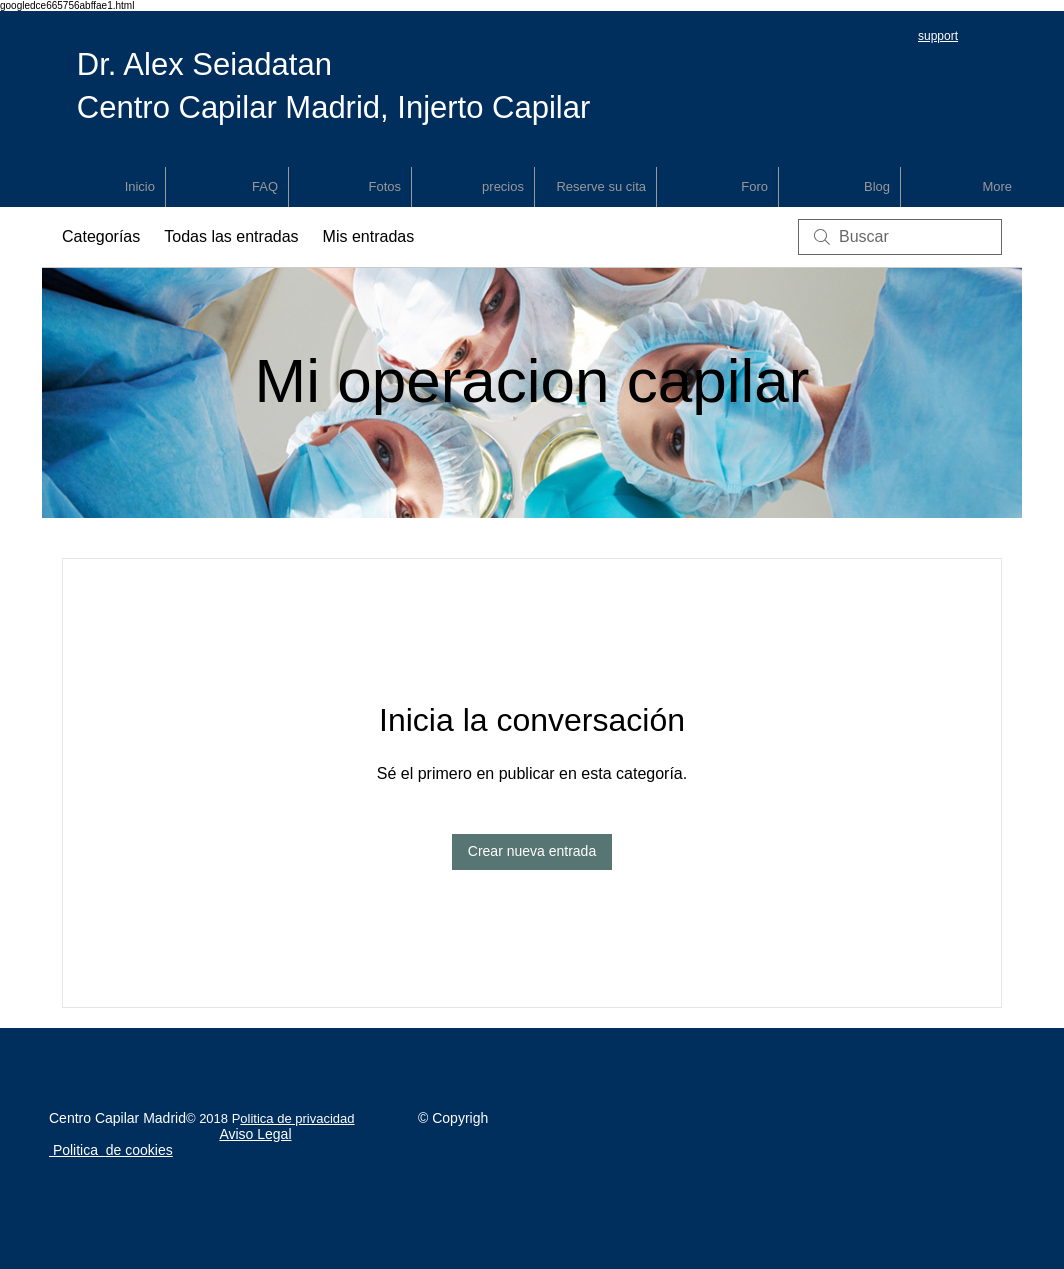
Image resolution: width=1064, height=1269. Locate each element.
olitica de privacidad (297, 1118)
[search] (900, 237)
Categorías (101, 236)
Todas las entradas (231, 236)
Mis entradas (369, 236)
